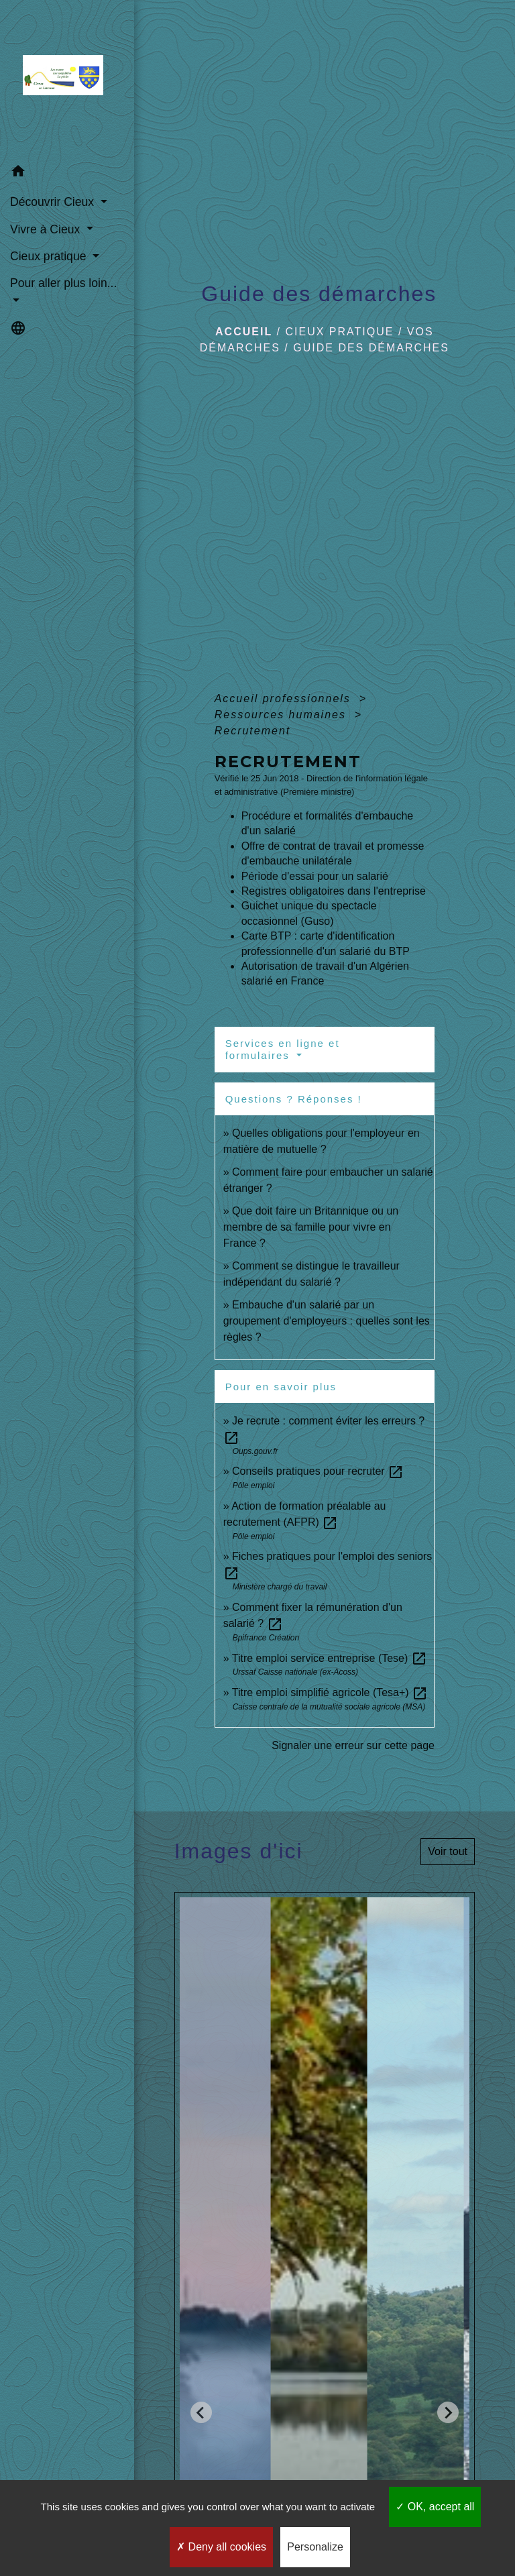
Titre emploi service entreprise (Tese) (329, 1658)
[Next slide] (448, 2412)
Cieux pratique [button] (49, 256)
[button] (67, 173)
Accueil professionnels (285, 698)
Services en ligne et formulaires (282, 1049)
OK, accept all (435, 2506)
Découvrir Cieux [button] (53, 202)
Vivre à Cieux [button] (46, 229)
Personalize (315, 2547)
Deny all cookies (221, 2547)
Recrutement (253, 730)
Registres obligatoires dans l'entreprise (333, 891)
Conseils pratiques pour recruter (318, 1471)
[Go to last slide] (201, 2412)
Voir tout (447, 1851)
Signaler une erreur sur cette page (353, 1745)
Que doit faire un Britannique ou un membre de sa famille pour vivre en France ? (311, 1227)
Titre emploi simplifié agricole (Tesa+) (330, 1692)
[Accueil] (67, 79)
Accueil (243, 331)
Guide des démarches (371, 347)
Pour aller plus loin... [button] (63, 283)
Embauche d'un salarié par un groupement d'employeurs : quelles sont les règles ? (326, 1321)
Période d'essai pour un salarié (314, 876)
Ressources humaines (283, 714)
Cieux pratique (340, 331)
